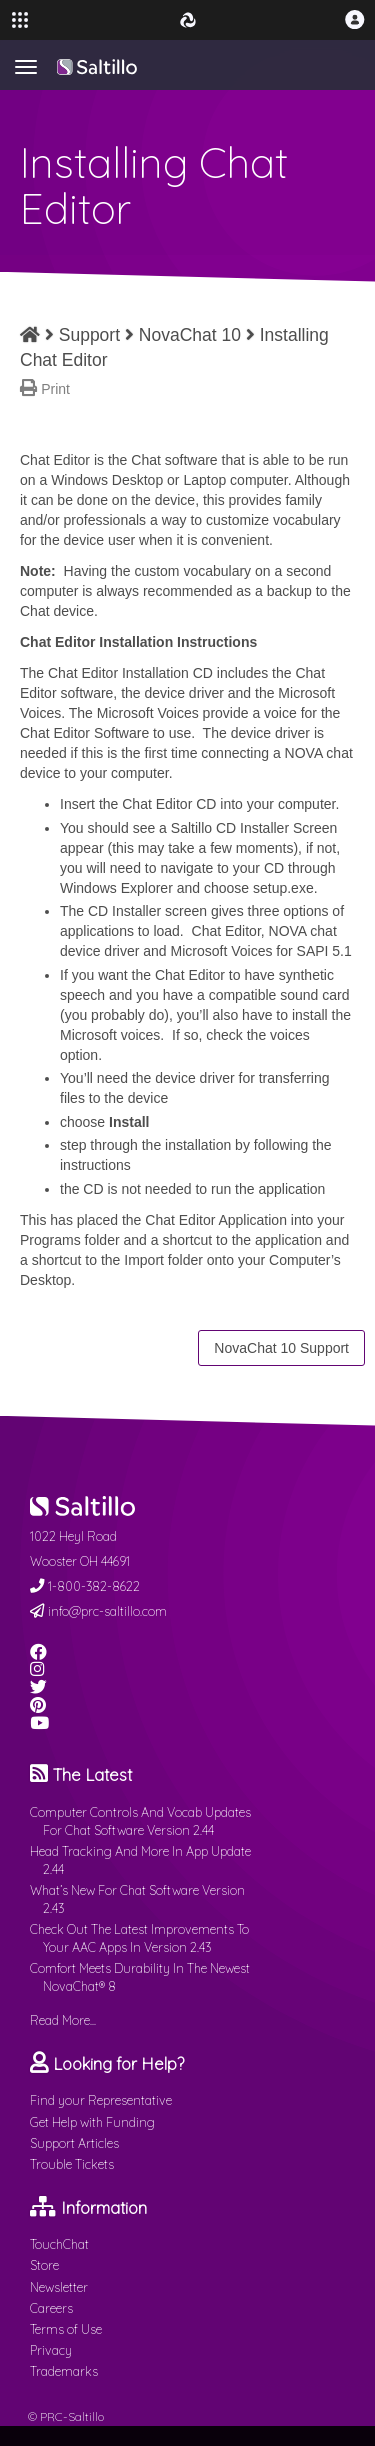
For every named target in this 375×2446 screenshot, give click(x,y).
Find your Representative (101, 2100)
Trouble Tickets (72, 2164)
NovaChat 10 (190, 335)
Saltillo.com (97, 67)
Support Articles (74, 2143)
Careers (51, 2308)
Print (55, 389)
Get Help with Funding (92, 2122)
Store (44, 2265)
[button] (355, 20)
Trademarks (64, 2371)
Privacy (51, 2350)
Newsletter (59, 2287)
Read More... (63, 2020)
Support (89, 335)
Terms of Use (66, 2329)
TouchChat (59, 2244)
